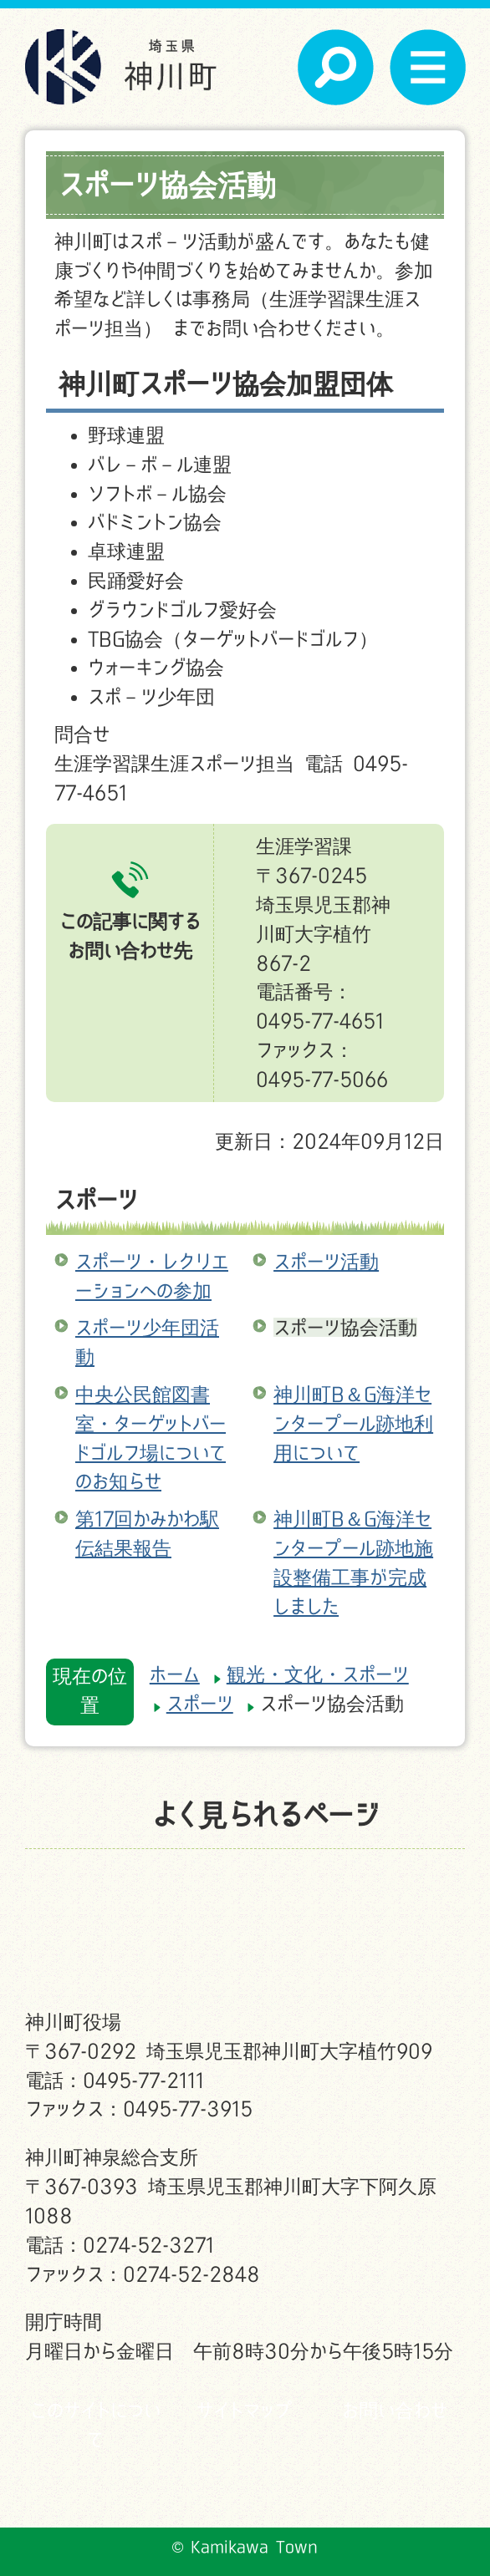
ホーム (175, 1674)
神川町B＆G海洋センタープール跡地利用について (353, 1423)
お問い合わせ (394, 2410)
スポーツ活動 (326, 1261)
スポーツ (96, 1199)
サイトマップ (245, 2410)
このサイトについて (95, 2425)
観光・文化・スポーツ (318, 1674)
